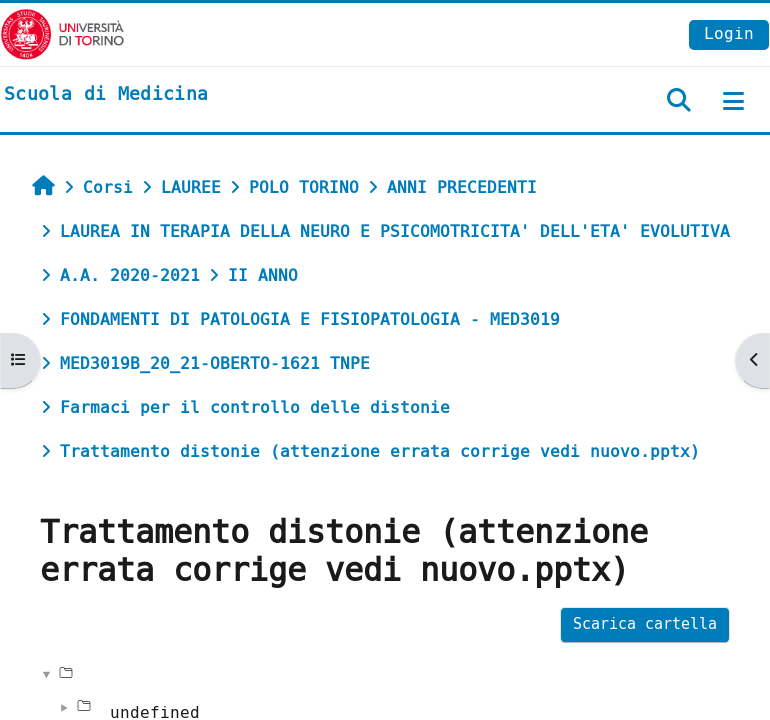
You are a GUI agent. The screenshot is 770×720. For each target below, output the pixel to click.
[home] (106, 95)
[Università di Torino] (62, 33)
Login (729, 33)
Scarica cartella (645, 624)
